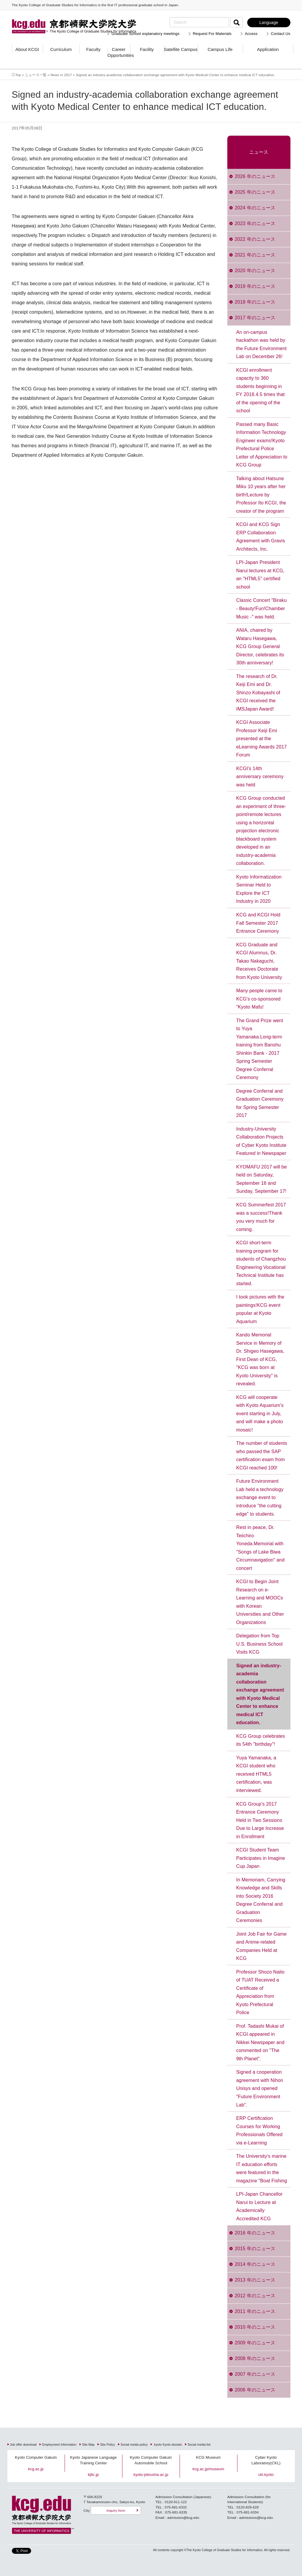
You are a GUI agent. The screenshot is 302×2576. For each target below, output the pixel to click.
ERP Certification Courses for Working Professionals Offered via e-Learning (259, 2130)
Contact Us (280, 33)
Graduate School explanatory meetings (145, 33)
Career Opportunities (119, 52)
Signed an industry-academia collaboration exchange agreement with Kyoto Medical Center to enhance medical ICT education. (260, 1694)
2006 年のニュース (255, 2389)
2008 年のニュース (255, 2358)
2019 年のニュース (255, 286)
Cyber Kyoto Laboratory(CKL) (265, 2460)
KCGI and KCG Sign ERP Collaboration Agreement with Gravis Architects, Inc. (260, 537)
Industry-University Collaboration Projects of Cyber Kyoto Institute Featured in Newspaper (261, 1141)
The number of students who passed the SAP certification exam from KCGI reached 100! (261, 1455)
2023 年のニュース (255, 223)
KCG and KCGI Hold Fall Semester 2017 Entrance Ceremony (258, 923)
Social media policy (134, 2444)
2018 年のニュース (255, 301)
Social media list (199, 2444)
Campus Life (219, 49)
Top (18, 75)
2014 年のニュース (255, 2264)
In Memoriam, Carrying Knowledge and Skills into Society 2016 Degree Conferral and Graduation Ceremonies (260, 1900)
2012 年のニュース (255, 2295)
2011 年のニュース (255, 2311)
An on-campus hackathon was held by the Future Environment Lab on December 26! (261, 344)
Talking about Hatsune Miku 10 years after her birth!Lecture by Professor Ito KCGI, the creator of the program (261, 495)
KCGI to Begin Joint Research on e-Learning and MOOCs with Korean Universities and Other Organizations (260, 1602)
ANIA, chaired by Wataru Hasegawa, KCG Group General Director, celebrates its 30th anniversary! (260, 646)
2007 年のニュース (255, 2374)
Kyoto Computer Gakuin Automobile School (151, 2460)
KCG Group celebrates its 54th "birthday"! (260, 1740)
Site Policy (107, 2444)
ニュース (259, 152)
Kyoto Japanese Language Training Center (93, 2460)
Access (251, 33)
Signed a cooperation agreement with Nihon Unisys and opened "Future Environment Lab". (259, 2088)
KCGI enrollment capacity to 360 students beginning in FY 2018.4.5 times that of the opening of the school (260, 390)
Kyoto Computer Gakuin (36, 2457)
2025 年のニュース (255, 192)
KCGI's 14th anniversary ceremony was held (260, 776)
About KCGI (27, 49)
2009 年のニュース (255, 2342)
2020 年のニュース (255, 270)
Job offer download (23, 2444)
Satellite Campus (180, 49)
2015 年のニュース (255, 2248)
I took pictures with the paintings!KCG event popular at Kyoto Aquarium (260, 1309)
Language (268, 22)
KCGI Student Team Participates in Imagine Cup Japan (260, 1858)
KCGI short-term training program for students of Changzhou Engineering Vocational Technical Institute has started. (261, 1263)
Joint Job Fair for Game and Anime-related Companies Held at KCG (261, 1946)
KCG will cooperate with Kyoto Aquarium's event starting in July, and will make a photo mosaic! (260, 1413)
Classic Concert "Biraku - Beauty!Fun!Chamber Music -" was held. (261, 608)
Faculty (93, 49)
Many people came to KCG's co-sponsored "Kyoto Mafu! (259, 998)
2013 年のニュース (255, 2279)
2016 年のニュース (255, 2232)
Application (268, 49)
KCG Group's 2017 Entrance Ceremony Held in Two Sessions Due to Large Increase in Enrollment (260, 1820)
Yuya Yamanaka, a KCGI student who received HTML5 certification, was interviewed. (256, 1774)
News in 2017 (61, 75)
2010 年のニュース (255, 2327)
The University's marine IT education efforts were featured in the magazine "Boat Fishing (261, 2168)
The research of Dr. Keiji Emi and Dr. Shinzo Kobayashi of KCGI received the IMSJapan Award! (258, 692)
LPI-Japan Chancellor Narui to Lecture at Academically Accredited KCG (259, 2206)
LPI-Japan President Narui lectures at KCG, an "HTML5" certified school (260, 574)
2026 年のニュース (255, 176)
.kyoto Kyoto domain (167, 2444)
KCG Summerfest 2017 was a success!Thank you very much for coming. (261, 1217)
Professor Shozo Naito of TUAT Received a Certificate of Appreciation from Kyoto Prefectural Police (260, 1992)
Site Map (88, 2444)
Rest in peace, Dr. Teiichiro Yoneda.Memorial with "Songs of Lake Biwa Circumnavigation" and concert (260, 1548)
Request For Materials (212, 33)
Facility (147, 49)
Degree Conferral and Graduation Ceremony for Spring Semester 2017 (260, 1103)
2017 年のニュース (255, 317)
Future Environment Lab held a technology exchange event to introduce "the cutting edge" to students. (259, 1497)
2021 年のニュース (255, 254)
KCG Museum (208, 2457)
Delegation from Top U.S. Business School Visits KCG (259, 1644)
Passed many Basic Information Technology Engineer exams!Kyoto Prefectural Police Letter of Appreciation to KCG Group (261, 445)
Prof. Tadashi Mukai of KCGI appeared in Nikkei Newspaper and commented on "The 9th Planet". (260, 2042)
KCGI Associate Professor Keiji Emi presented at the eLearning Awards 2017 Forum (261, 738)
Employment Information (59, 2444)
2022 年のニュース (255, 239)
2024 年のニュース (255, 207)
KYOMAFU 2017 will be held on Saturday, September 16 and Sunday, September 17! (261, 1179)
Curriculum (61, 49)
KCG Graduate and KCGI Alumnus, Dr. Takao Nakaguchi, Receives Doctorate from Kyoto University (259, 961)
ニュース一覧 (36, 75)
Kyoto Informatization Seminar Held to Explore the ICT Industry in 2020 (259, 889)
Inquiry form (115, 2510)
